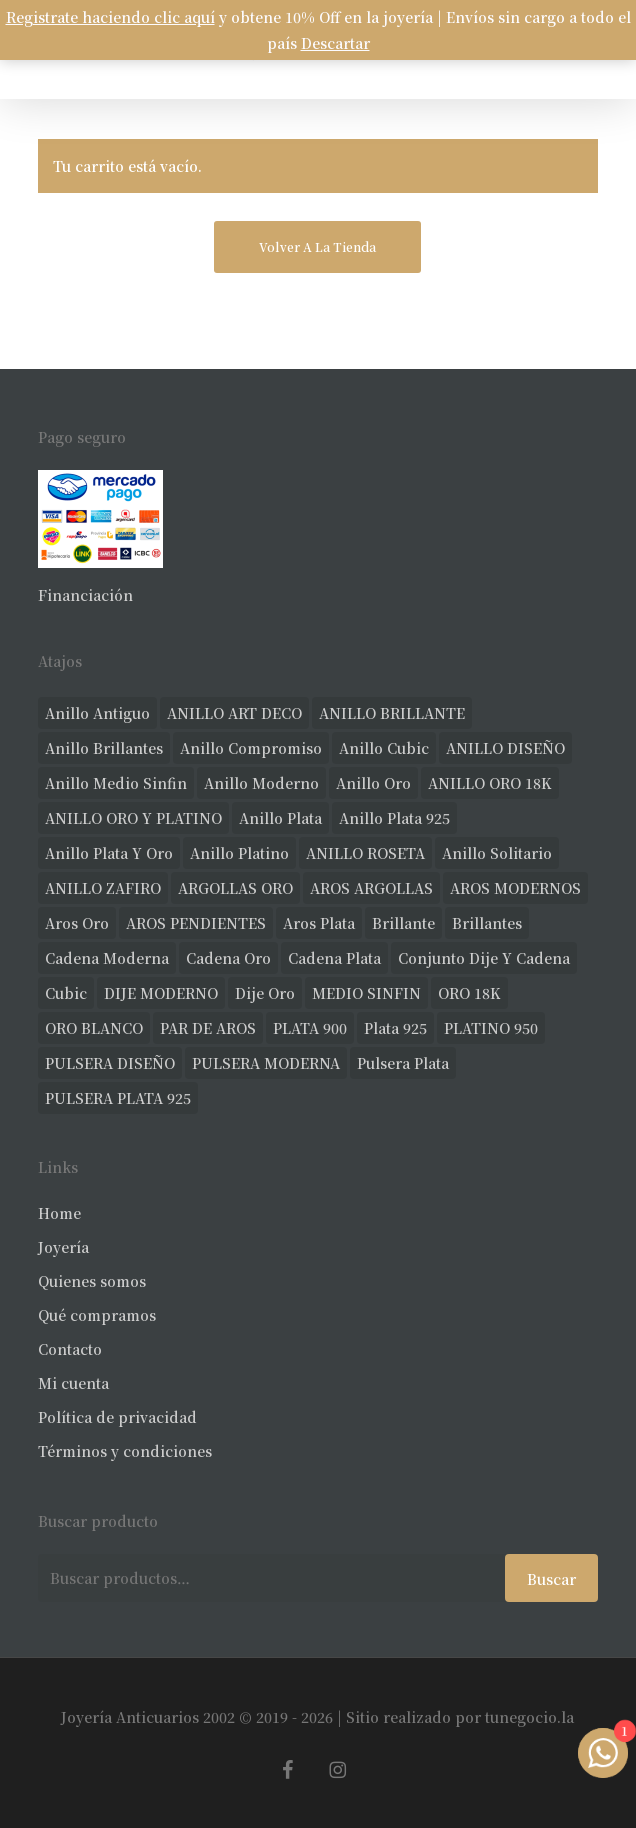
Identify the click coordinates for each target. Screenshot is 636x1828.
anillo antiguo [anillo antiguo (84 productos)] (97, 713)
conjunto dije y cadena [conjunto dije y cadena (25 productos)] (484, 958)
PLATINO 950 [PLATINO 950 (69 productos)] (491, 1028)
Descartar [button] (335, 43)
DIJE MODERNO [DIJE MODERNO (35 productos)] (161, 993)
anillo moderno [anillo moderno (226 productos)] (261, 783)
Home (59, 1213)
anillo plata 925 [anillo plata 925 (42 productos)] (394, 818)
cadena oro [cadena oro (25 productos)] (228, 958)
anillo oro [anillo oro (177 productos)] (373, 783)
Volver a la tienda (317, 246)
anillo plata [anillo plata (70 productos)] (280, 818)
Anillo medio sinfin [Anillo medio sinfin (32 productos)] (116, 783)
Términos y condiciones (125, 1451)
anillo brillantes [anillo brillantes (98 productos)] (104, 748)
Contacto (70, 1349)
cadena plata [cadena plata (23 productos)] (334, 958)
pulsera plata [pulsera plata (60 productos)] (403, 1063)
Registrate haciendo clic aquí (110, 17)
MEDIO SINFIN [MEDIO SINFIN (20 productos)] (366, 993)
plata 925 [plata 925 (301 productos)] (395, 1028)
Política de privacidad (117, 1417)
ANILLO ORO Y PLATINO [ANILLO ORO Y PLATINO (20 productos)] (133, 818)
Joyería (63, 1247)
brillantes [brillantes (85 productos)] (487, 923)
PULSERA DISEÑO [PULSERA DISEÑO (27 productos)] (110, 1063)
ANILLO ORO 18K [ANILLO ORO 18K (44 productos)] (490, 783)
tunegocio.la (529, 1717)
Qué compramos (97, 1315)
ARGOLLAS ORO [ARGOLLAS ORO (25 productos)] (235, 888)
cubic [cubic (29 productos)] (66, 993)
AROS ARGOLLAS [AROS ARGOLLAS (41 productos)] (371, 888)
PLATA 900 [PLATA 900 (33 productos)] (310, 1028)
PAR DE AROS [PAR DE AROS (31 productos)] (208, 1028)
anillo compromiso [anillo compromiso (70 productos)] (251, 748)
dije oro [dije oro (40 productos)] (265, 993)
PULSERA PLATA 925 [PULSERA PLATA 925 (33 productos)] (118, 1098)
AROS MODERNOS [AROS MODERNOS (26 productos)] (515, 888)
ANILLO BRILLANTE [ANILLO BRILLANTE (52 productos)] (392, 713)
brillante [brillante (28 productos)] (403, 923)
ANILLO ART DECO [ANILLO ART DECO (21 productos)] (234, 713)
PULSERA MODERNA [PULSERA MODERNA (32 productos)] (266, 1063)
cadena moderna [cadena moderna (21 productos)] (107, 958)
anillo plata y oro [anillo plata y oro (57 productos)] (109, 853)
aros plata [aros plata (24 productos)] (319, 923)
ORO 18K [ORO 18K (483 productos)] (469, 993)
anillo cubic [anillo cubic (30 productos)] (384, 748)
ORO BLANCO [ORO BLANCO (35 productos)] (94, 1028)
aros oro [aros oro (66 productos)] (77, 923)
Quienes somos (92, 1281)
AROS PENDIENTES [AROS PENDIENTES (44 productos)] (196, 923)
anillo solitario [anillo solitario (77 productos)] (497, 853)
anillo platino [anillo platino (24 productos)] (239, 853)
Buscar (551, 1579)
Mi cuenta (73, 1383)
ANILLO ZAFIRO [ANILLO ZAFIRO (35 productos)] (103, 888)
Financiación (85, 595)
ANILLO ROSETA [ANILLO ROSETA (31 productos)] (365, 853)
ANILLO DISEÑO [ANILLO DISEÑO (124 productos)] (505, 748)
